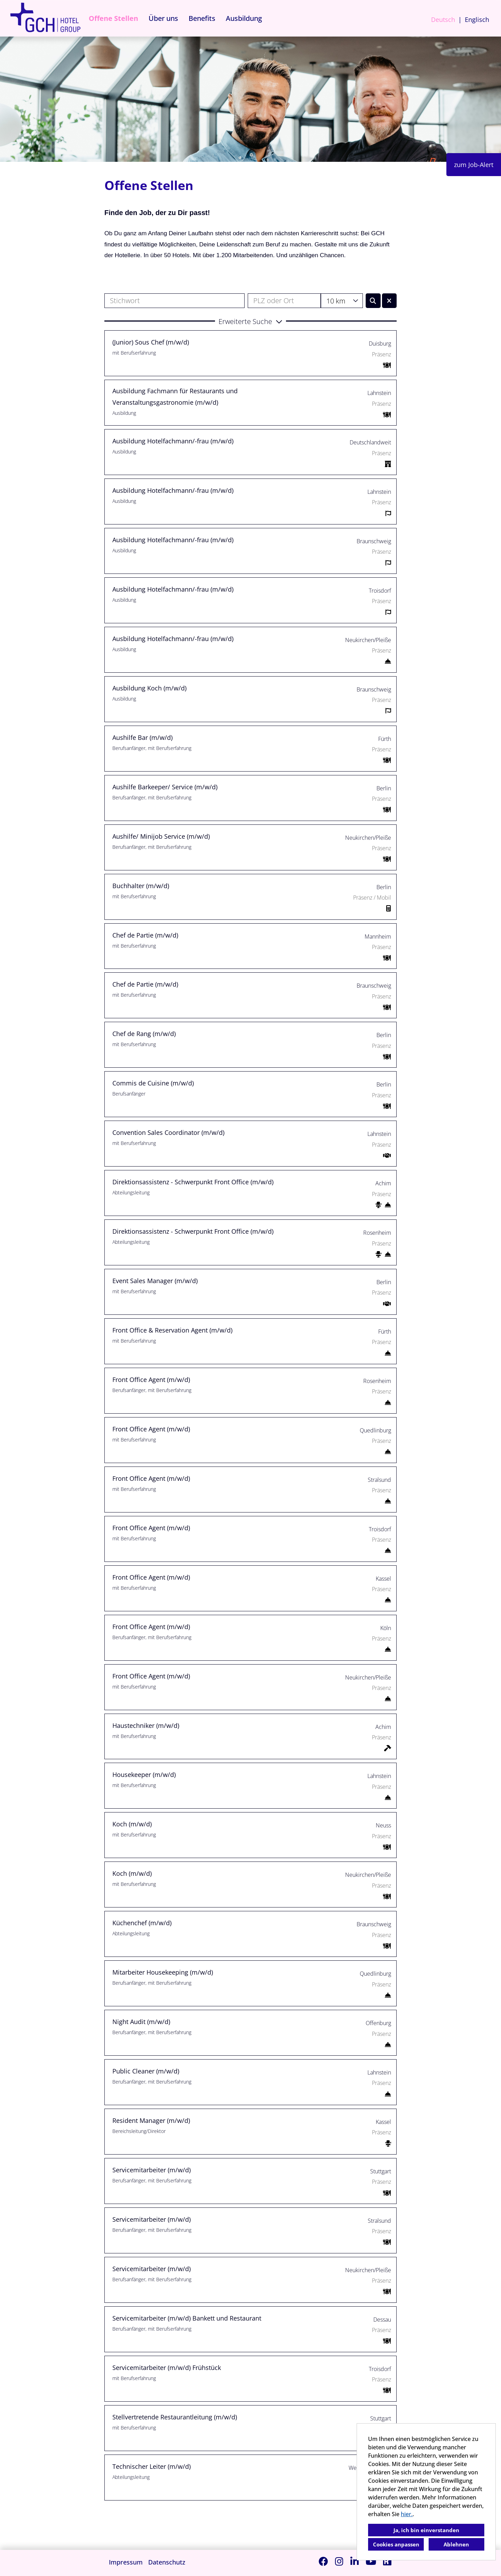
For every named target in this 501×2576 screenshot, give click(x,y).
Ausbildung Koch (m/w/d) (149, 688)
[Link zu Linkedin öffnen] (354, 2561)
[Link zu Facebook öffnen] (323, 2561)
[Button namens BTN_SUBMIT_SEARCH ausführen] (373, 300)
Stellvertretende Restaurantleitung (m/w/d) (174, 2417)
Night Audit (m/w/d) (141, 2021)
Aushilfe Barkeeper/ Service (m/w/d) (164, 787)
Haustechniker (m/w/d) (145, 1725)
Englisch (477, 19)
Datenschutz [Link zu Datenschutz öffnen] (166, 2562)
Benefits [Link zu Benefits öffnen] (202, 18)
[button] (250, 321)
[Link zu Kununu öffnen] (387, 2561)
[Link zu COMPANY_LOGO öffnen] (45, 18)
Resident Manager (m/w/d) (151, 2120)
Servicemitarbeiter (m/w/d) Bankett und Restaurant (186, 2318)
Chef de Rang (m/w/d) (144, 1033)
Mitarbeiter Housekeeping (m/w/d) (162, 1972)
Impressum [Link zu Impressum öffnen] (126, 2562)
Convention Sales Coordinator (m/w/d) (168, 1132)
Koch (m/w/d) (132, 1824)
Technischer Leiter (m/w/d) (151, 2466)
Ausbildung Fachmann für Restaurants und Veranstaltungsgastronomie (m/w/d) (175, 396)
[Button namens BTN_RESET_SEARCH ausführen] (389, 300)
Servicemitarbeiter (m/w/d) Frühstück (166, 2367)
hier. (407, 2514)
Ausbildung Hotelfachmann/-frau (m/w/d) (172, 441)
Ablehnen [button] (456, 2544)
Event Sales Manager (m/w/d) (155, 1281)
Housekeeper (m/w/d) (144, 1774)
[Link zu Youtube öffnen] (371, 2561)
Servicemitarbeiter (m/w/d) (151, 2170)
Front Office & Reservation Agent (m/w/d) (172, 1330)
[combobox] (342, 300)
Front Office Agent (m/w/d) (151, 1379)
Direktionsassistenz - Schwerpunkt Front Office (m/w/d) (192, 1182)
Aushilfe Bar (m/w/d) (142, 737)
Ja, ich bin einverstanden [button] (426, 2530)
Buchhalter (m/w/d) (140, 886)
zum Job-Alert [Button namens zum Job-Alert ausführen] (473, 164)
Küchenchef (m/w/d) (142, 1923)
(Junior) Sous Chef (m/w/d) (150, 342)
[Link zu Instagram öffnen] (339, 2561)
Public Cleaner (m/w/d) (145, 2071)
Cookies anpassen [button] (396, 2544)
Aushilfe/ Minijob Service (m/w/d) (161, 836)
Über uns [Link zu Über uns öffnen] (163, 18)
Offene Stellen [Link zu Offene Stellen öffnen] (113, 18)
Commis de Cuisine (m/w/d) (153, 1083)
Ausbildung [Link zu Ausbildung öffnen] (244, 18)
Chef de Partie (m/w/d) (145, 935)
